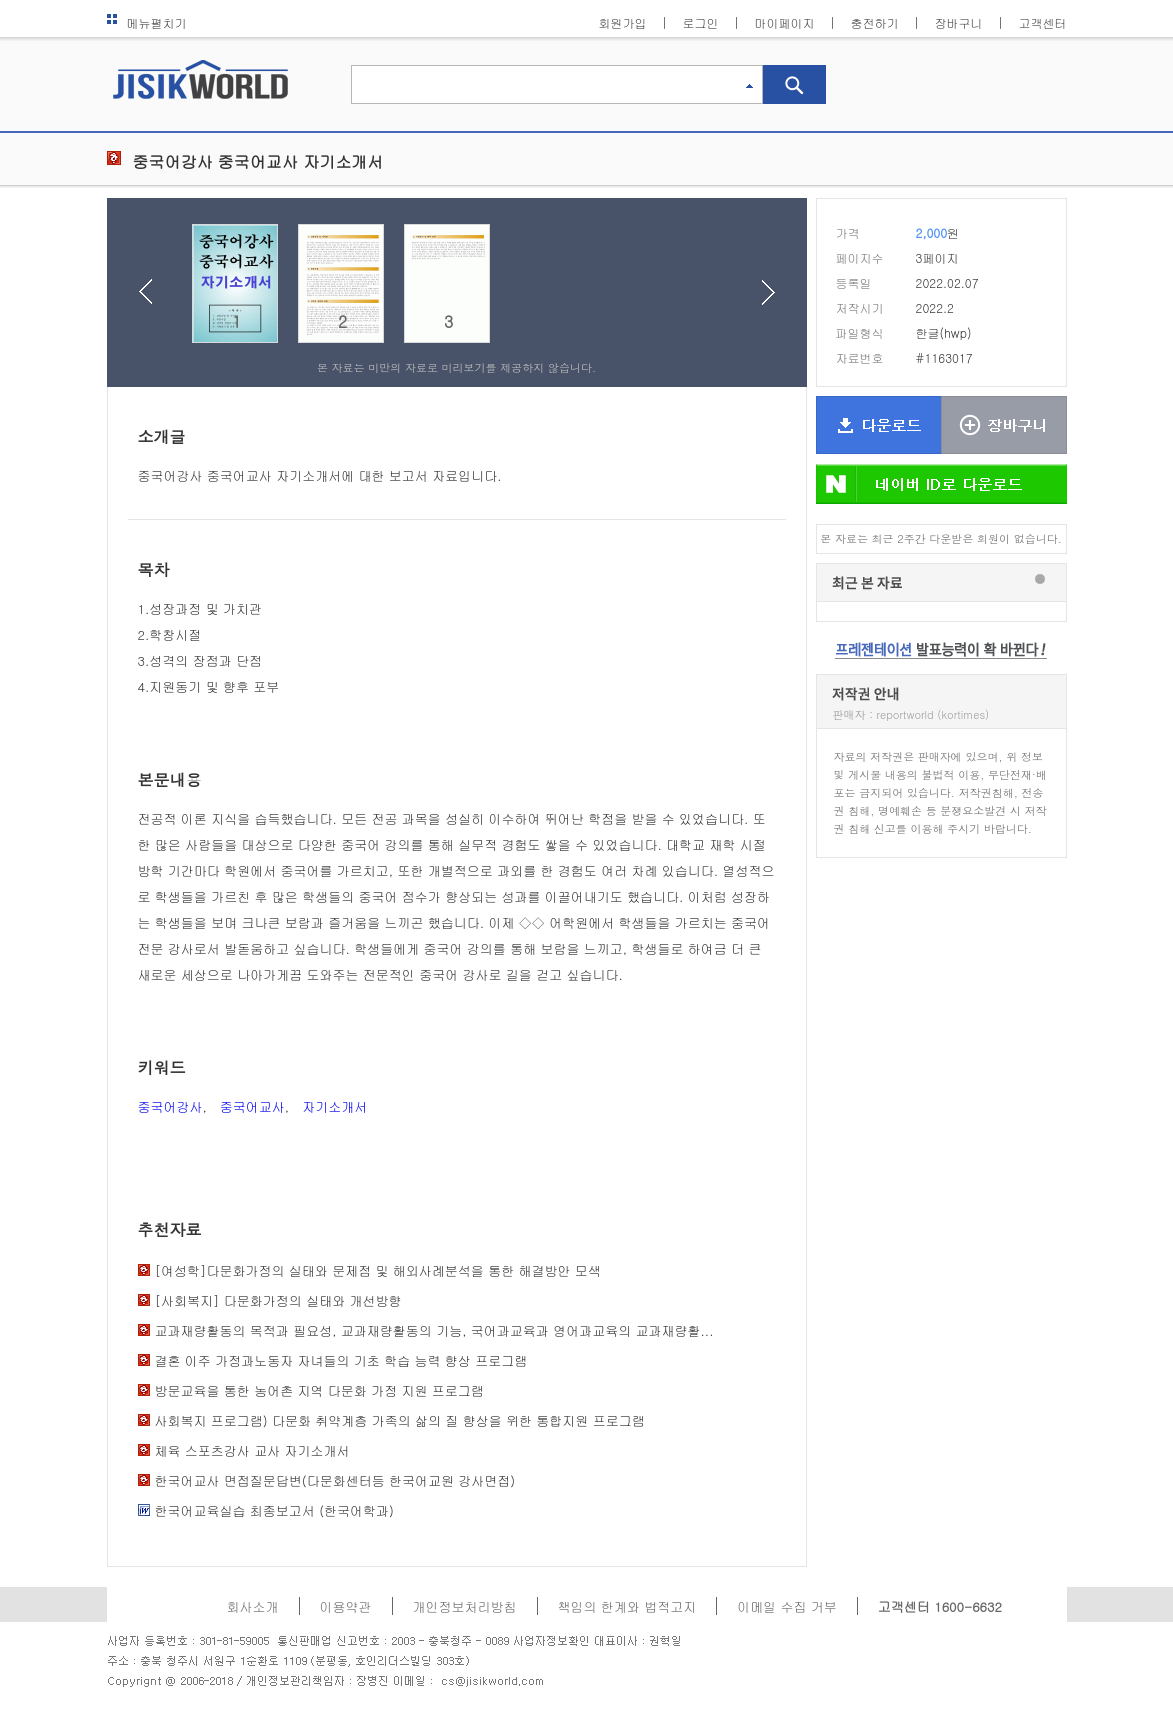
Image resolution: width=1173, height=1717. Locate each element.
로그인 (701, 22)
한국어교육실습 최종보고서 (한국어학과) (274, 1510)
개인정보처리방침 (465, 1606)
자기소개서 (334, 1106)
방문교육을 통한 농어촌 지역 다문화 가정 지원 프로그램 (319, 1390)
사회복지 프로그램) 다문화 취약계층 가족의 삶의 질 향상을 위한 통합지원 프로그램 (400, 1420)
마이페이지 (785, 22)
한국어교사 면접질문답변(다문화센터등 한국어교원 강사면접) (335, 1480)
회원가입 (623, 22)
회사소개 (253, 1606)
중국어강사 (170, 1106)
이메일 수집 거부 (787, 1606)
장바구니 (959, 22)
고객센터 (1043, 22)
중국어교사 (252, 1106)
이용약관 (346, 1606)
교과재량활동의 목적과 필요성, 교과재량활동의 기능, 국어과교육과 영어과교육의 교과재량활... (434, 1330)
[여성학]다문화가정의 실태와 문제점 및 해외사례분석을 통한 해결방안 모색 (378, 1270)
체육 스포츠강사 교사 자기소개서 (252, 1450)
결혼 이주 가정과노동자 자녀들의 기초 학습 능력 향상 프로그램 (341, 1360)
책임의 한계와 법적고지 (627, 1606)
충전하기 (875, 22)
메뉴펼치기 (147, 22)
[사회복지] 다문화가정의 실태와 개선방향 (278, 1300)
